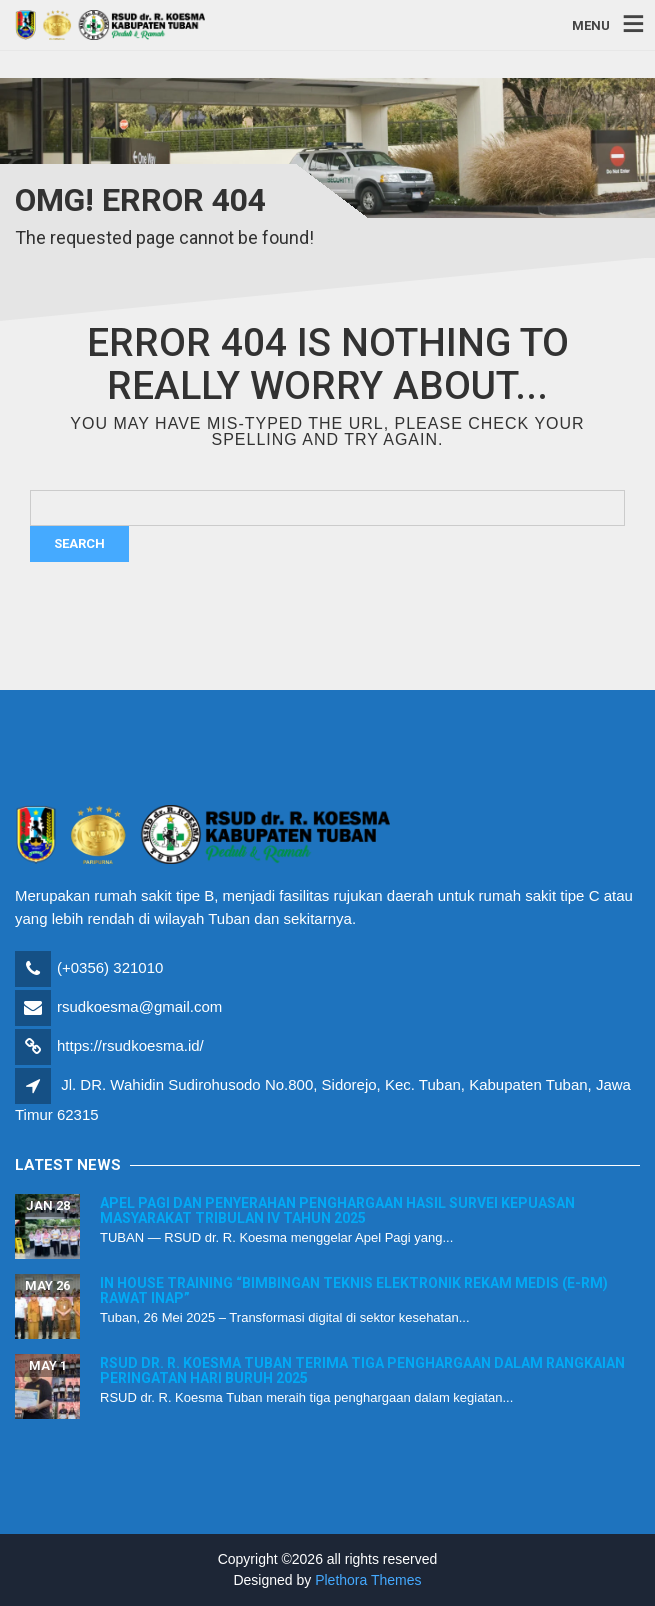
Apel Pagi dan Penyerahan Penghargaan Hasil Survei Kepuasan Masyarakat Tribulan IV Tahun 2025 (337, 1210)
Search (79, 543)
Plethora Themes (368, 1580)
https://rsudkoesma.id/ (130, 1045)
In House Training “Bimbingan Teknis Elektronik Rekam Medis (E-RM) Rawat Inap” (354, 1290)
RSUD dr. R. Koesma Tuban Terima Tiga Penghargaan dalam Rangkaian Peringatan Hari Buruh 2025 (362, 1370)
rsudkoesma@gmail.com (139, 1006)
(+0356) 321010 (110, 967)
